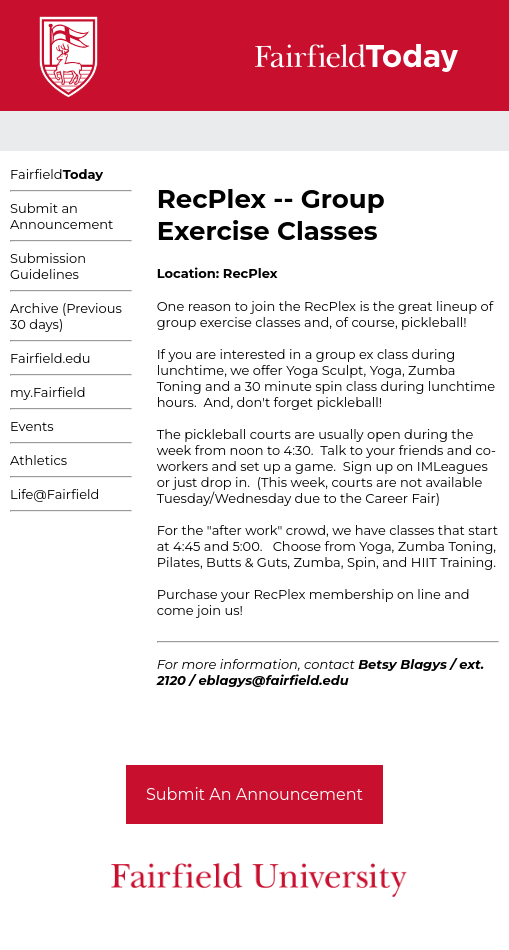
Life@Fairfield (54, 494)
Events (32, 426)
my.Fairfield (48, 392)
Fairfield (56, 174)
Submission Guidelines (48, 266)
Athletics (38, 460)
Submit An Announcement (254, 794)
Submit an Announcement (61, 216)
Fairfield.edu (50, 358)
